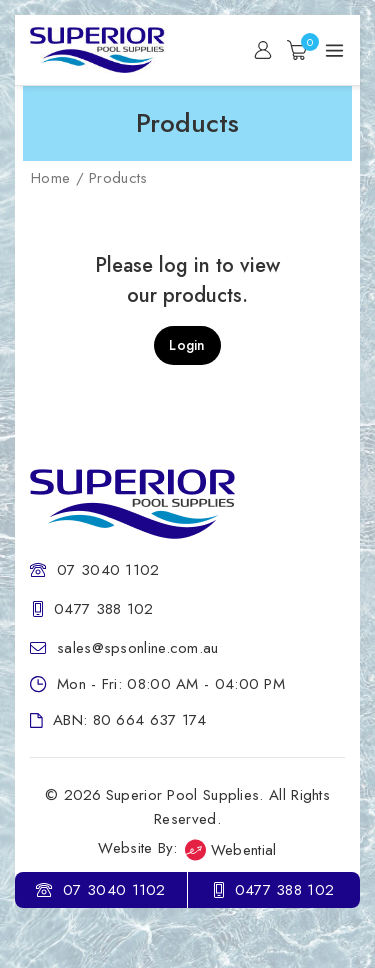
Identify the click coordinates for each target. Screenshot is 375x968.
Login (187, 345)
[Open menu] (334, 50)
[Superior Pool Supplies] (105, 50)
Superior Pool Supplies (183, 795)
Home (50, 178)
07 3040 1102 (108, 570)
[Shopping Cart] (298, 50)
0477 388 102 (104, 609)
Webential (231, 850)
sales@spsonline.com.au (138, 648)
